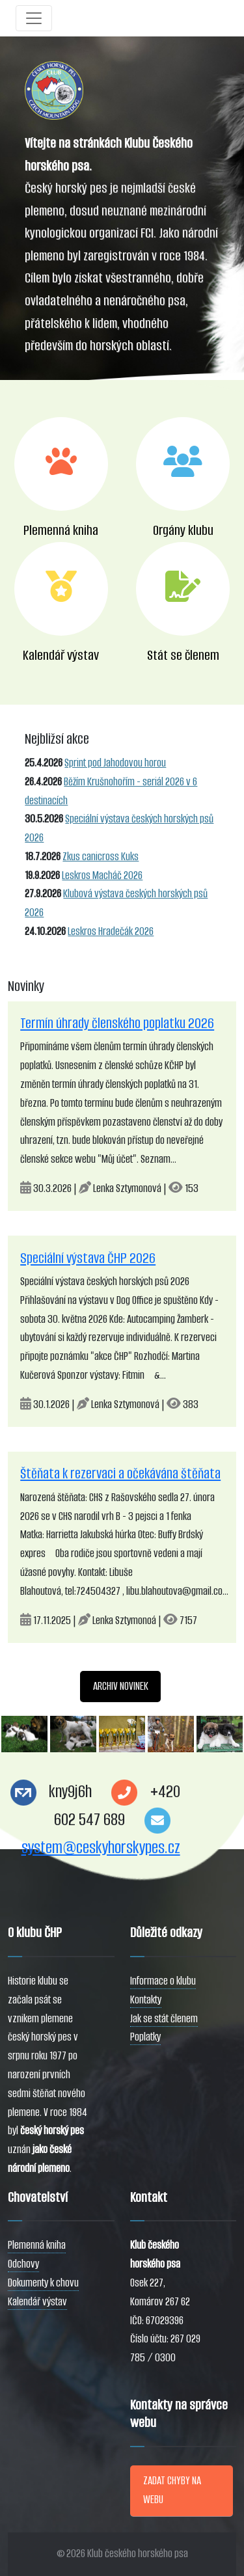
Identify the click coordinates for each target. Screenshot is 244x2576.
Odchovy (23, 2264)
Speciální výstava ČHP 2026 (88, 1258)
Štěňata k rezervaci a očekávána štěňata (120, 1473)
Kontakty (145, 1999)
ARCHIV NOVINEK (120, 1686)
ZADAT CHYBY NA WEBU (172, 2490)
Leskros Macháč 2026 (102, 875)
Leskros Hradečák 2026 (111, 931)
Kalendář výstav (37, 2301)
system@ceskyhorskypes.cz (100, 1847)
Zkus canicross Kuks (100, 856)
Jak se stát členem (164, 2018)
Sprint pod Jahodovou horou (115, 762)
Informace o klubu (163, 1980)
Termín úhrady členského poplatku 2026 (117, 1023)
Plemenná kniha (37, 2245)
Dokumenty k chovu (43, 2282)
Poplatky (145, 2036)
